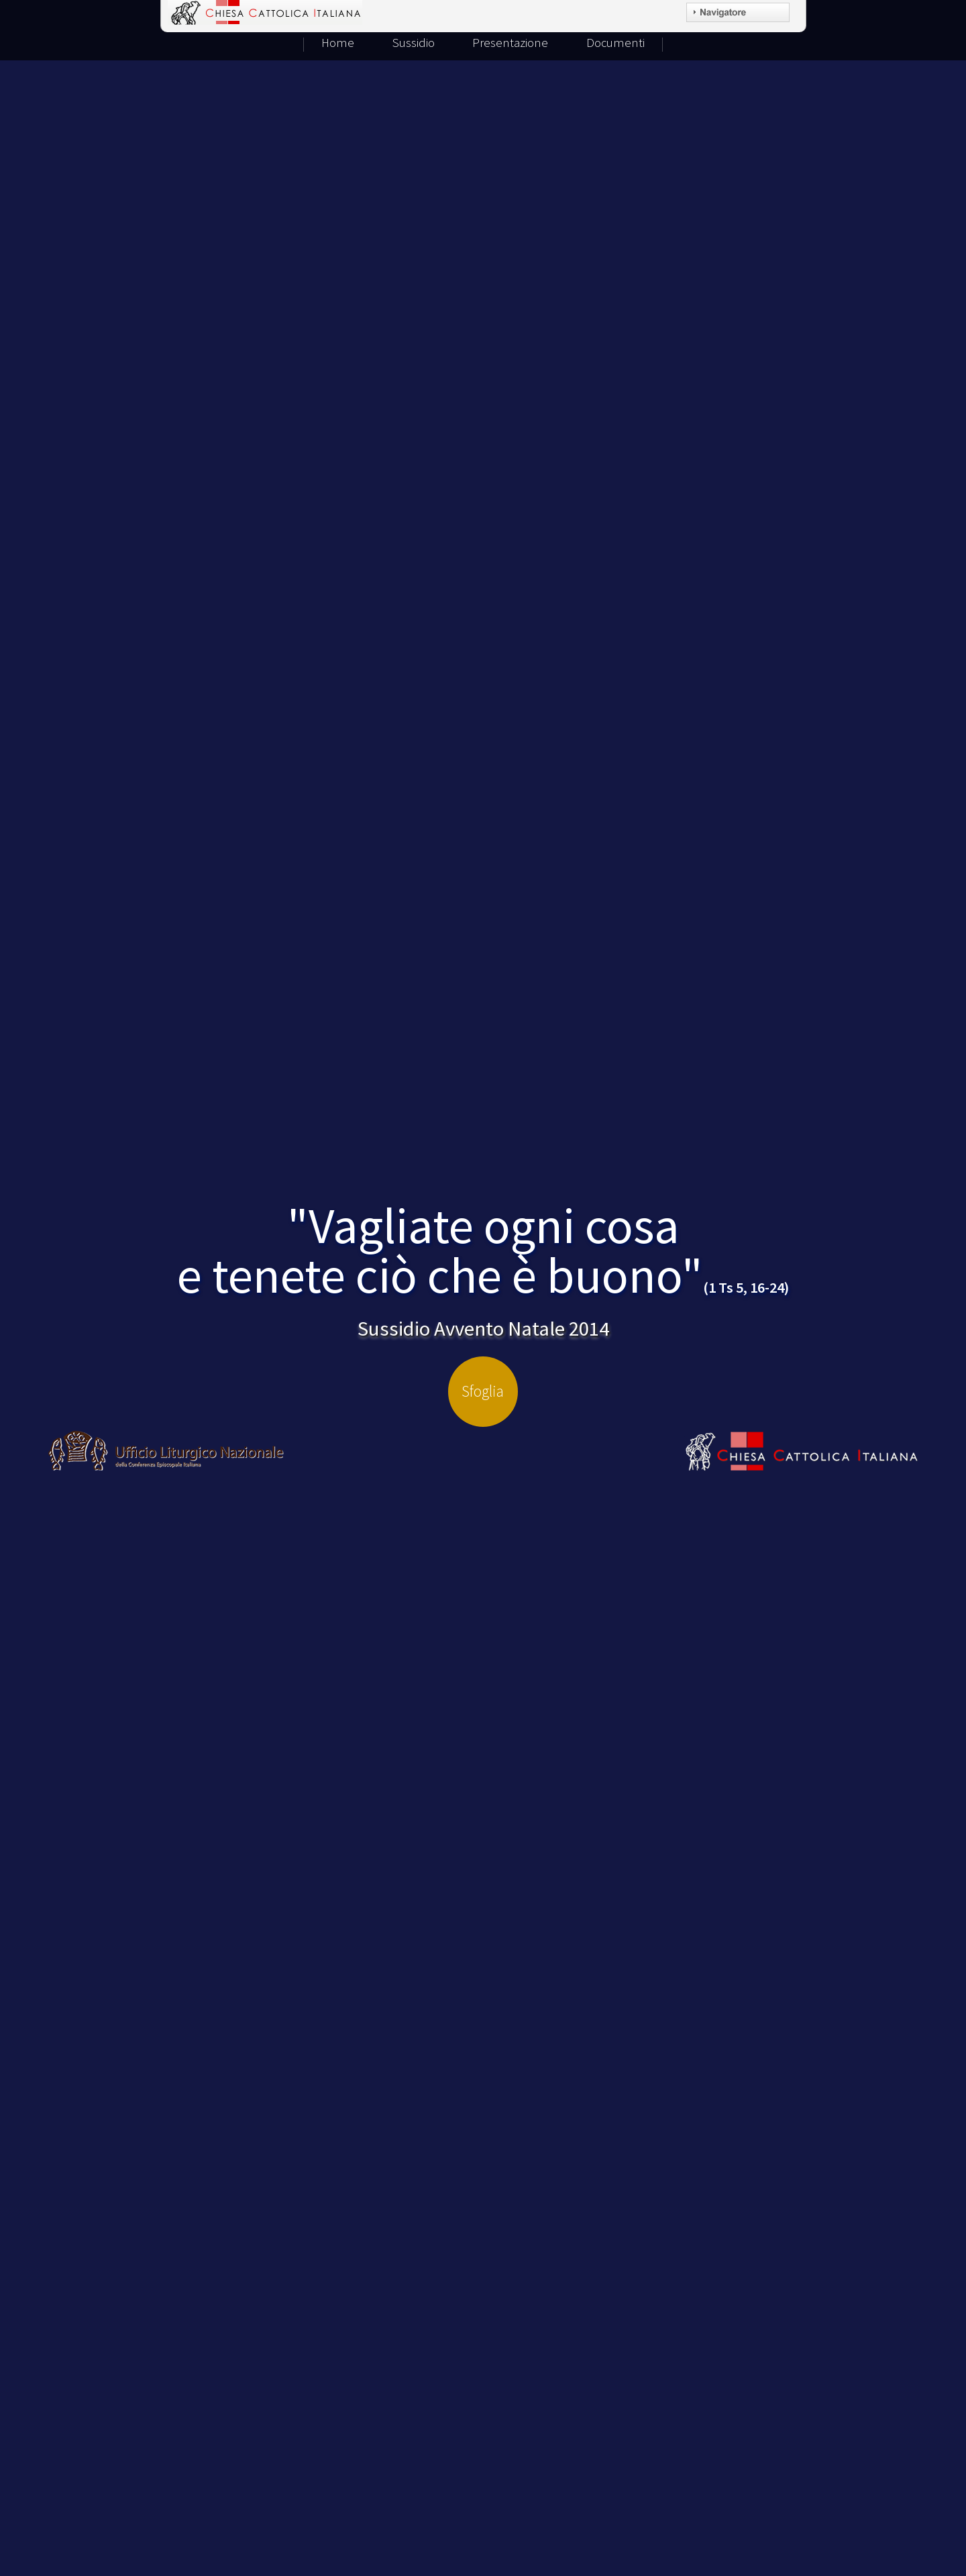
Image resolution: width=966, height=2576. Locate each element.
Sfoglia (483, 1391)
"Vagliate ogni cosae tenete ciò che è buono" (483, 1250)
